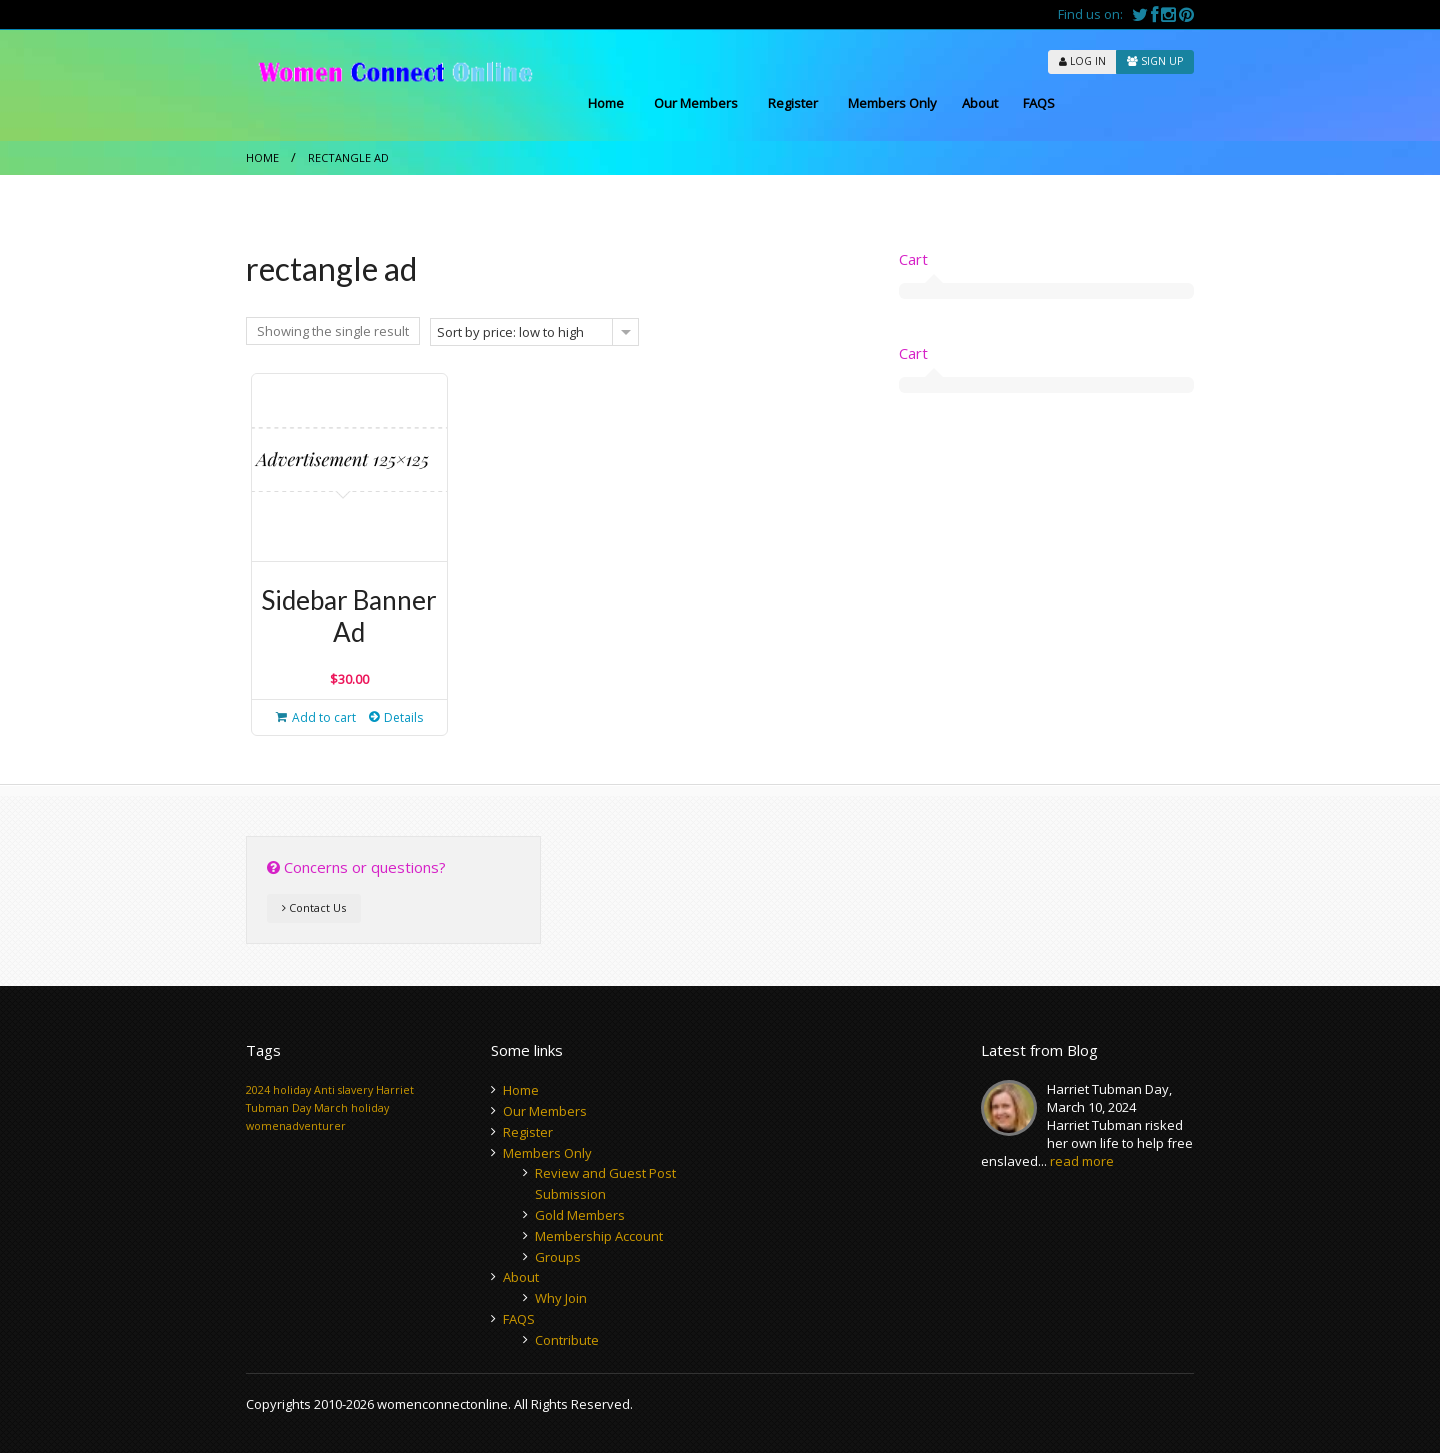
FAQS (1039, 103)
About (980, 103)
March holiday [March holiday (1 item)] (351, 1108)
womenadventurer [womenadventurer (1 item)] (296, 1126)
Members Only (892, 103)
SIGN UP (1155, 61)
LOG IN (1082, 61)
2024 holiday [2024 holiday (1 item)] (278, 1090)
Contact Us (314, 907)
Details (403, 717)
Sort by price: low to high (510, 332)
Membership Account (599, 1236)
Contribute (567, 1340)
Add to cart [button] (324, 717)
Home (606, 103)
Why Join (561, 1298)
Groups (558, 1257)
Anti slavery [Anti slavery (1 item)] (343, 1090)
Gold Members (580, 1215)
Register (793, 103)
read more (1082, 1161)
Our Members (696, 103)
